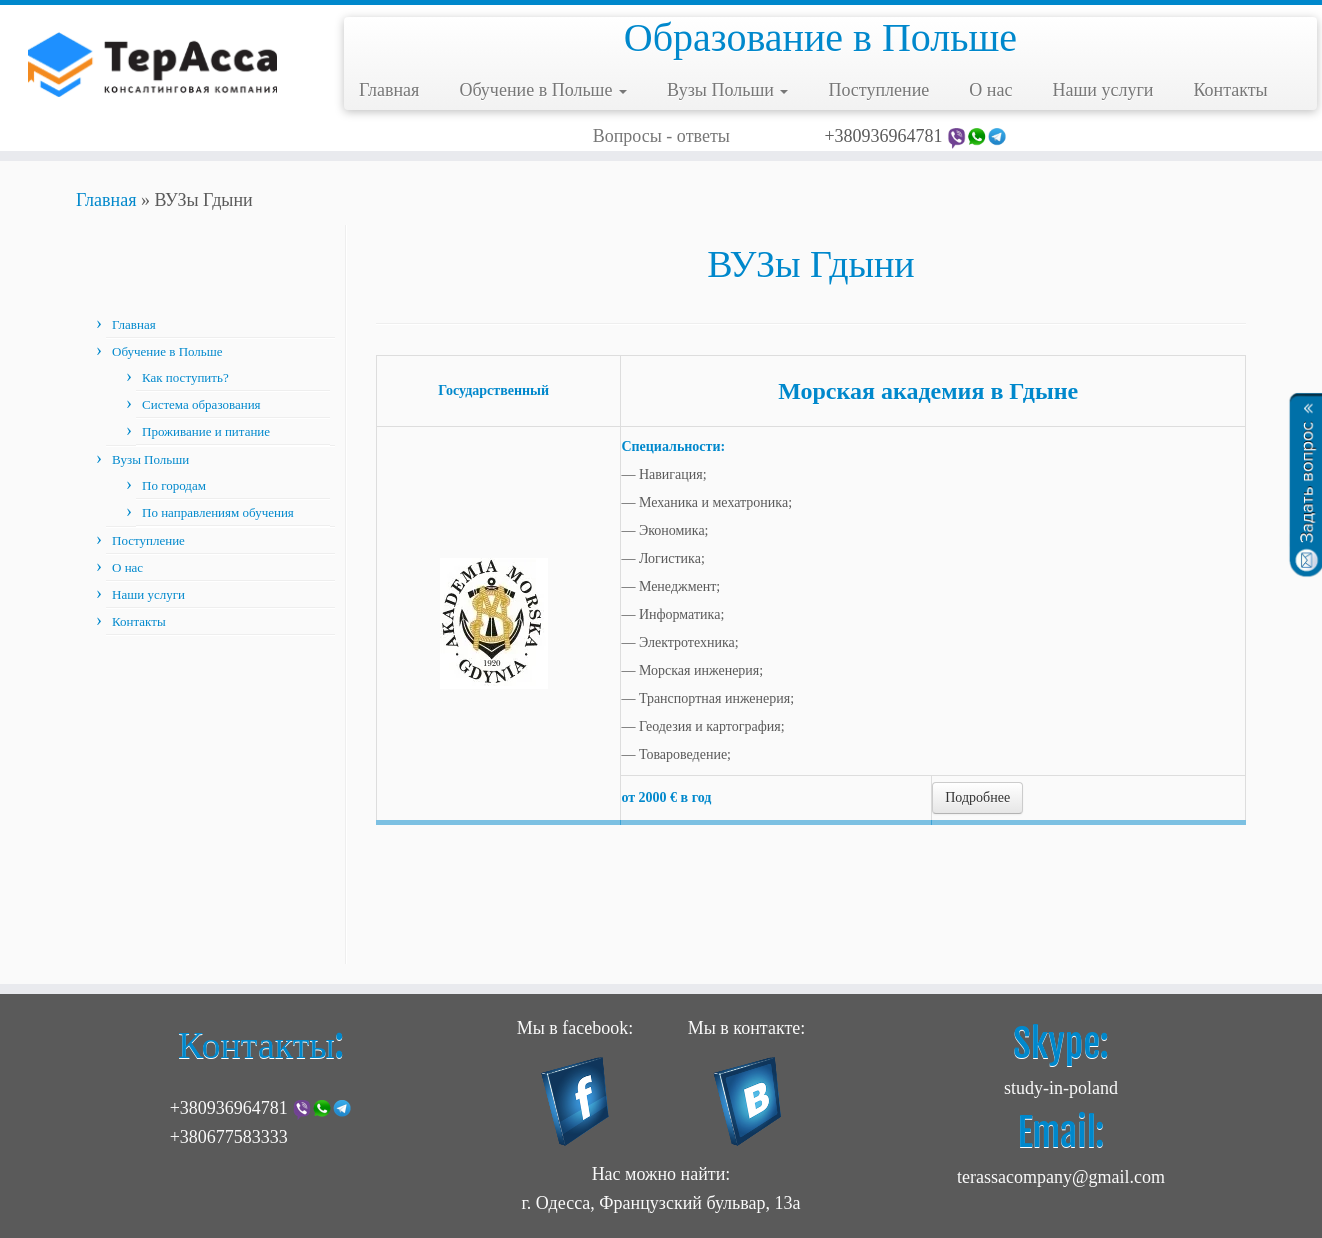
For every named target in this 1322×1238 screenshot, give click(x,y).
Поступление (878, 90)
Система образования (201, 404)
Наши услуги (1102, 90)
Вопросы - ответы (661, 136)
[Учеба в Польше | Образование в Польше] (152, 65)
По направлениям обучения (218, 512)
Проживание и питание (206, 431)
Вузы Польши (727, 90)
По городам (174, 485)
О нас (990, 90)
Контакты (1230, 90)
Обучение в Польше (543, 90)
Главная (389, 90)
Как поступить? (185, 377)
